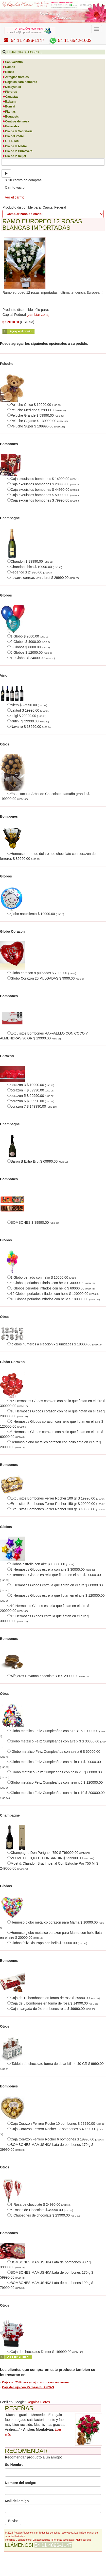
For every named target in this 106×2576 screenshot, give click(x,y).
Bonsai (8, 106)
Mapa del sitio (83, 2539)
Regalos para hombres (19, 82)
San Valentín (12, 62)
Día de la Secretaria (17, 131)
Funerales (10, 126)
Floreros (9, 91)
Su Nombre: (14, 2465)
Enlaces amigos (41, 2539)
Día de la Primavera (17, 151)
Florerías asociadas (63, 2539)
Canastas (10, 96)
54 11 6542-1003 (69, 40)
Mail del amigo (17, 2501)
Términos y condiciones (18, 2539)
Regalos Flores (38, 2402)
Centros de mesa (15, 121)
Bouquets (10, 116)
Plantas (9, 111)
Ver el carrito (14, 197)
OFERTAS (10, 141)
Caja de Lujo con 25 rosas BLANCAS (28, 2387)
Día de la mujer (14, 156)
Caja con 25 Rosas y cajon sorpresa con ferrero (35, 2382)
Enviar (13, 2521)
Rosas (8, 72)
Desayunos (11, 87)
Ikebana (9, 101)
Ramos (8, 67)
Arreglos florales (15, 77)
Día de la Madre (14, 146)
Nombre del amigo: (20, 2483)
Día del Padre (13, 136)
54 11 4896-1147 (24, 40)
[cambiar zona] (38, 315)
